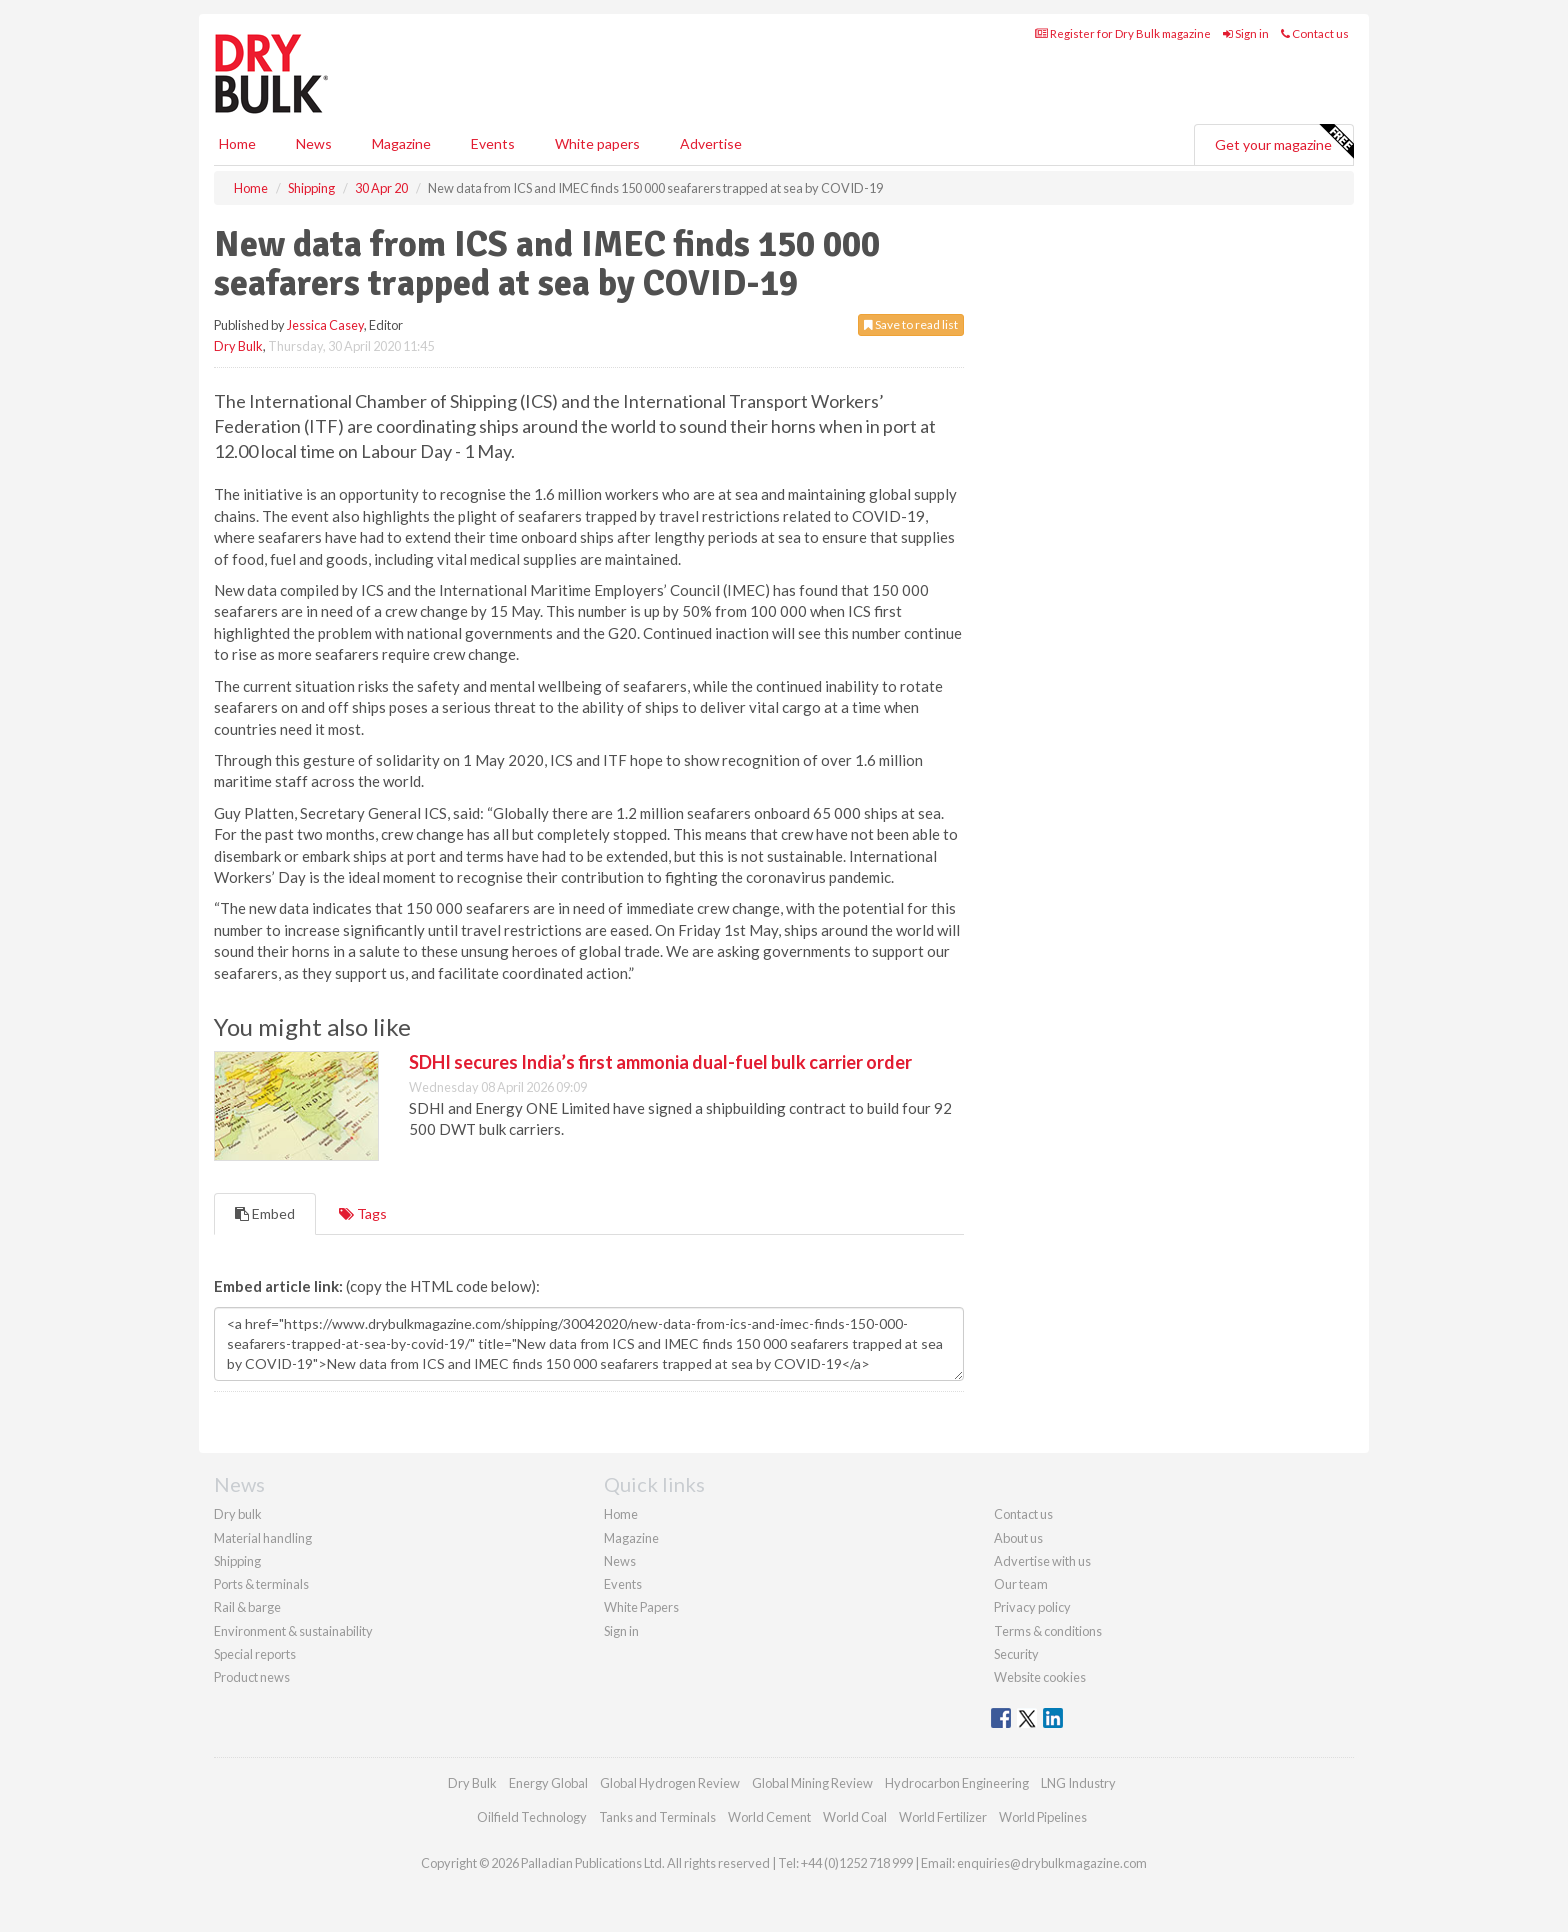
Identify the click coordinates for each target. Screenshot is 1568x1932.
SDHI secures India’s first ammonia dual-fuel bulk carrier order (660, 1062)
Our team (1021, 1584)
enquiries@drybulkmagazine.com (1052, 1863)
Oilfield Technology (532, 1817)
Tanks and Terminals (657, 1817)
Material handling (263, 1538)
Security (1016, 1654)
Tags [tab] (363, 1213)
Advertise (711, 143)
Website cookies (1040, 1677)
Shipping (237, 1561)
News (620, 1561)
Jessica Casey (325, 325)
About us (1018, 1538)
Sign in (1246, 33)
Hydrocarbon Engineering (957, 1783)
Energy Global (548, 1783)
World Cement (769, 1817)
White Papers (641, 1607)
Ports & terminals (261, 1584)
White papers (597, 143)
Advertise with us (1042, 1561)
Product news (252, 1677)
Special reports (255, 1654)
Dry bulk (238, 1514)
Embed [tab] (265, 1213)
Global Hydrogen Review (670, 1783)
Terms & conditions (1048, 1631)
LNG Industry (1078, 1783)
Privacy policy (1032, 1607)
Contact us (1315, 33)
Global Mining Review (812, 1783)
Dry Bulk (238, 346)
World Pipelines (1043, 1817)
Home (237, 143)
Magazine (401, 143)
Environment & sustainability (293, 1631)
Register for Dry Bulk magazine (1123, 33)
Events (493, 143)
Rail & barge (247, 1607)
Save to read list (911, 324)
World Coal (855, 1817)
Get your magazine (1284, 142)
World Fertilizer (943, 1817)
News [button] (314, 143)
